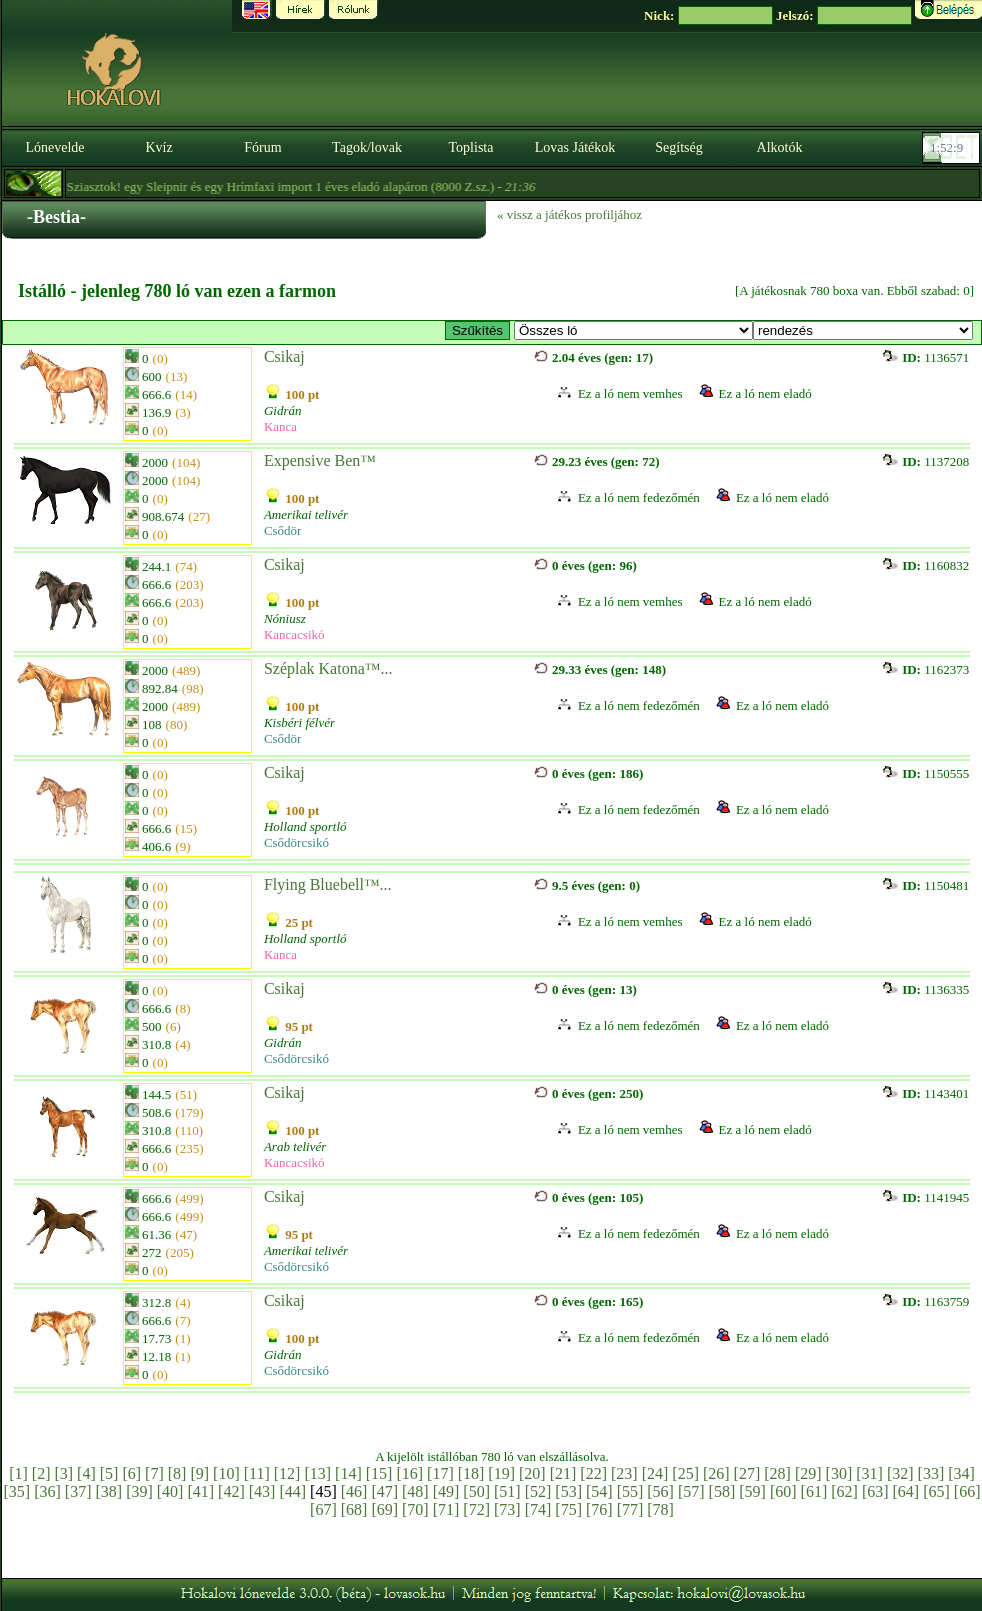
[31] (869, 1473)
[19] (501, 1473)
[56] (660, 1491)
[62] (844, 1491)
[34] (961, 1473)
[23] (624, 1473)
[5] (109, 1473)
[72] (476, 1509)
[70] (415, 1509)
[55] (630, 1491)
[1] (18, 1473)
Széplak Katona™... (328, 668)
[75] (568, 1509)
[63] (875, 1491)
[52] (538, 1491)
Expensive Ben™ (320, 460)
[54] (599, 1491)
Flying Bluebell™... (328, 884)
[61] (814, 1491)
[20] (532, 1473)
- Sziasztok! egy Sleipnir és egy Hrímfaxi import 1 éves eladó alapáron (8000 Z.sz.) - (298, 186)
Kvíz (158, 147)
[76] (599, 1509)
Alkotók (780, 147)
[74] (538, 1509)
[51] (507, 1491)
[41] (200, 1491)
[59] (752, 1491)
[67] (323, 1509)
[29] (808, 1473)
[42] (231, 1491)
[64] (906, 1491)
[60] (783, 1491)
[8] (177, 1473)
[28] (777, 1473)
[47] (384, 1491)
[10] (226, 1473)
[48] (415, 1491)
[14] (348, 1473)
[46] (354, 1491)
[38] (108, 1491)
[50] (476, 1491)
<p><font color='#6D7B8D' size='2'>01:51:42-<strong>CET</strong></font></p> (953, 148)
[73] (507, 1509)
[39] (139, 1491)
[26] (716, 1473)
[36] (47, 1491)
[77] (630, 1509)
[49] (446, 1491)
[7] (154, 1473)
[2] (41, 1473)
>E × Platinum (633, 330)
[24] (655, 1473)
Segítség (678, 147)
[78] (660, 1509)
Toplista (471, 147)
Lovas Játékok (575, 147)
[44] (292, 1491)
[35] (17, 1491)
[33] (931, 1473)
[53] (568, 1491)
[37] (78, 1491)
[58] (722, 1491)
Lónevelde (54, 147)
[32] (900, 1473)
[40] (170, 1491)
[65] (936, 1491)
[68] (354, 1509)
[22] (593, 1473)
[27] (747, 1473)
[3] (63, 1473)
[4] (86, 1473)
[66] (967, 1491)
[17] (440, 1473)
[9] (199, 1473)
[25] (685, 1473)
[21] (563, 1473)
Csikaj (284, 356)
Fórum (262, 147)
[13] (317, 1473)
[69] (384, 1509)
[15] (379, 1473)
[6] (131, 1473)
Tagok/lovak (367, 147)
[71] (446, 1509)
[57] (691, 1491)
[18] (471, 1473)
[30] (839, 1473)
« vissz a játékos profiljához (569, 214)
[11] (257, 1473)
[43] (262, 1491)
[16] (409, 1473)
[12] (287, 1473)
